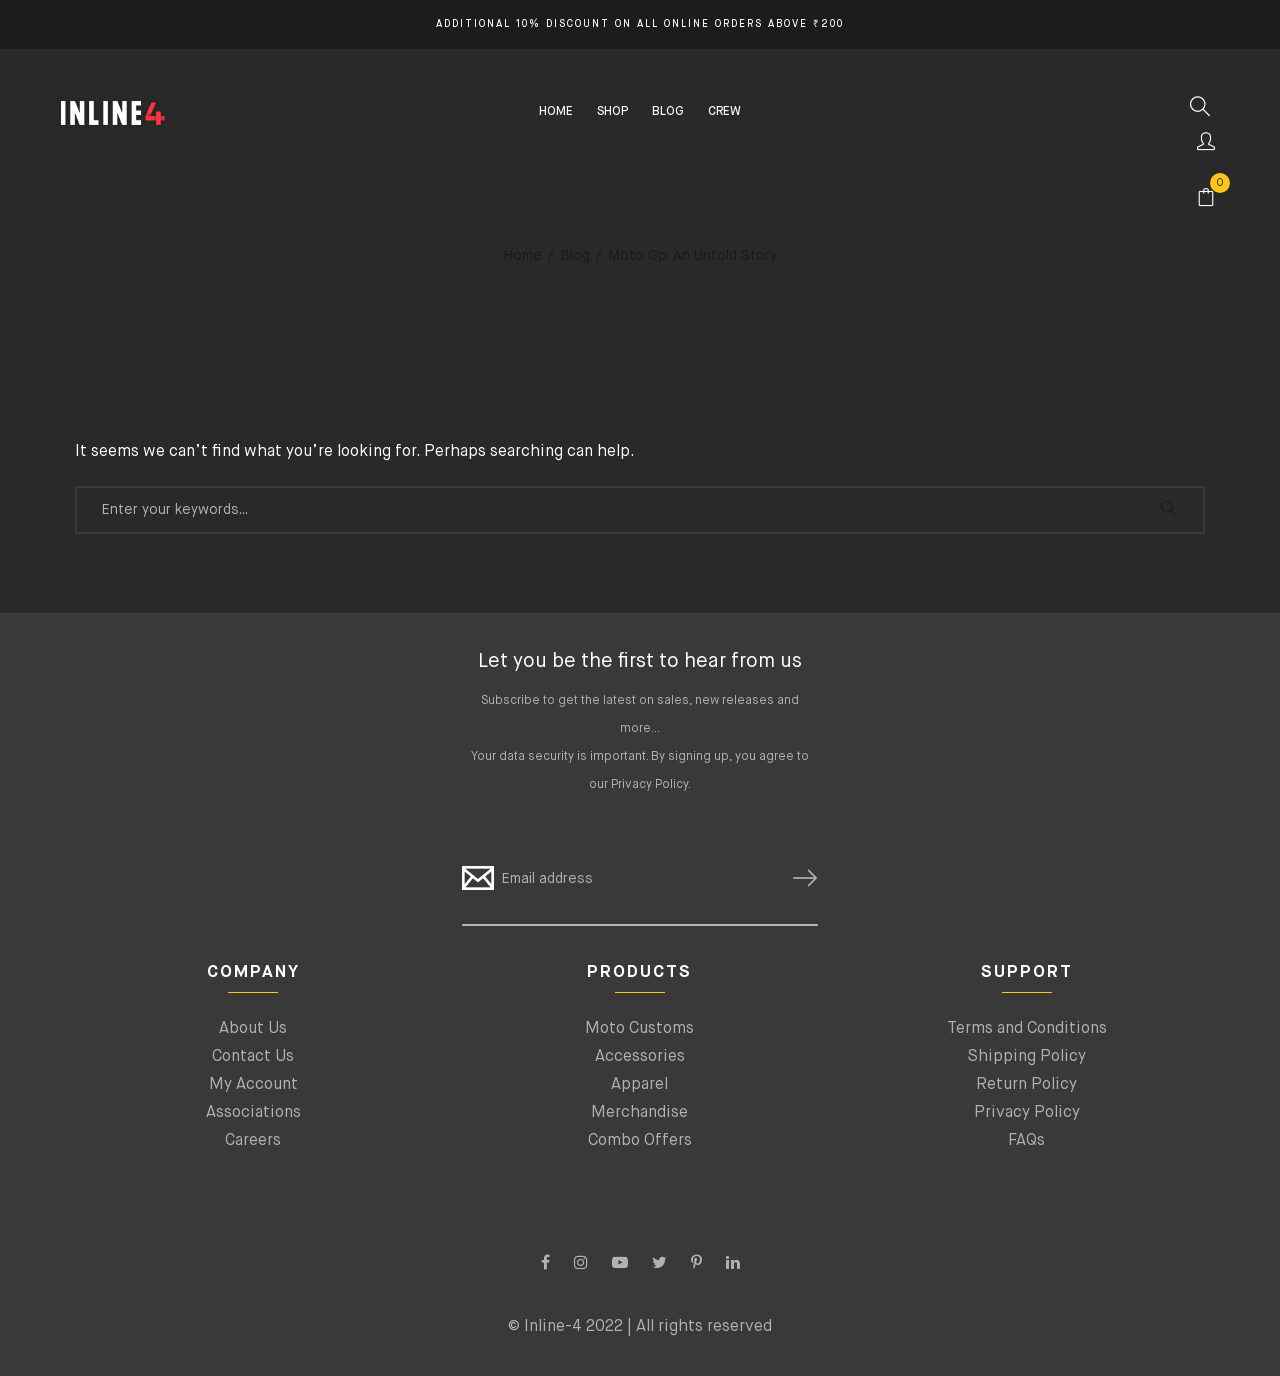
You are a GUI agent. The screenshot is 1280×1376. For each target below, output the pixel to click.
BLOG (668, 112)
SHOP (612, 112)
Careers (253, 1141)
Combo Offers (640, 1141)
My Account (253, 1085)
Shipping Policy (1026, 1057)
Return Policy (1026, 1085)
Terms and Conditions (1027, 1029)
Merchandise (639, 1113)
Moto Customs (639, 1029)
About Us (253, 1029)
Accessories (640, 1057)
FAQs (1026, 1141)
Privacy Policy (649, 785)
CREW (724, 112)
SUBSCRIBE (797, 878)
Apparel (639, 1085)
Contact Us (253, 1057)
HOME (556, 112)
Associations (253, 1113)
